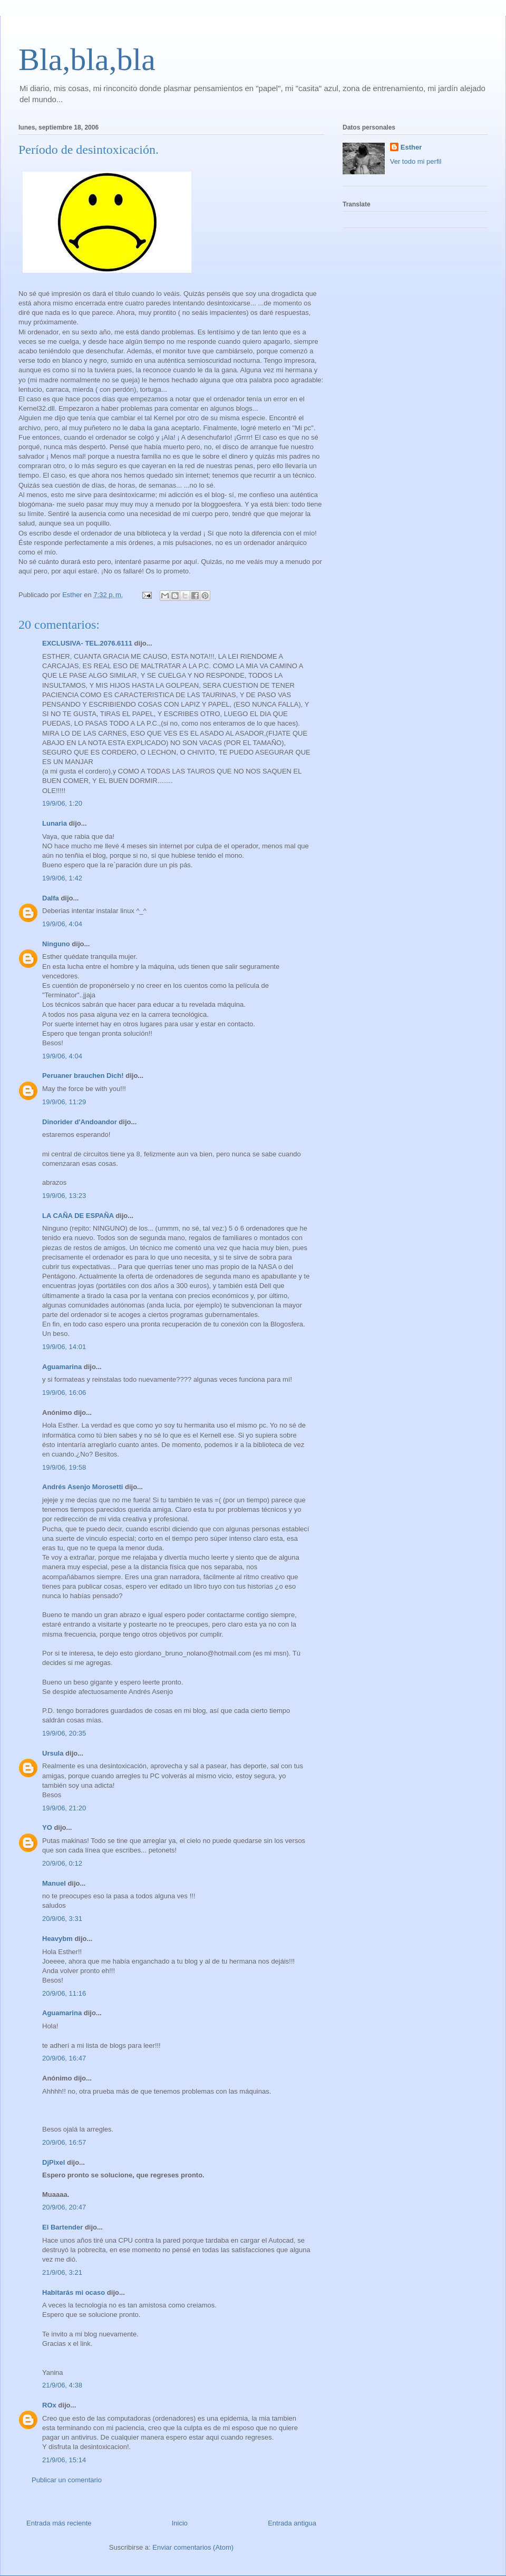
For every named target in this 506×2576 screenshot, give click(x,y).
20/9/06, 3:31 (62, 1919)
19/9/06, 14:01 (64, 1347)
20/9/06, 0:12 (62, 1863)
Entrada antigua (292, 2523)
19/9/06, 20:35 (64, 1733)
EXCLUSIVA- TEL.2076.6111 (87, 643)
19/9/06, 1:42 (62, 878)
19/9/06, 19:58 (64, 1467)
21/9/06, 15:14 (64, 2460)
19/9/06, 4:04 (62, 924)
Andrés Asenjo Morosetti (82, 1487)
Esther (411, 147)
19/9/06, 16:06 (64, 1392)
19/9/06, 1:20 (62, 803)
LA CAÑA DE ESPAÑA (78, 1216)
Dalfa (50, 898)
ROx (49, 2405)
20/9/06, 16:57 (64, 2142)
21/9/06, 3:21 (62, 2272)
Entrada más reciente (59, 2523)
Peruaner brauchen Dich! (83, 1075)
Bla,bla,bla (86, 59)
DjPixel (53, 2162)
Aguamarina (62, 1367)
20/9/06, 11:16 (64, 1993)
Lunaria (54, 823)
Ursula (52, 1753)
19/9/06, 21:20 (64, 1808)
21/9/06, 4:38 (62, 2385)
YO (47, 1827)
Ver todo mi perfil (416, 161)
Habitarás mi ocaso (73, 2292)
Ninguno (56, 944)
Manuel (54, 1883)
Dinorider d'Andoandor (79, 1122)
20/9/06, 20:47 (64, 2207)
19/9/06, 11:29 (64, 1102)
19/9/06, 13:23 (64, 1196)
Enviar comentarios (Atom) (192, 2547)
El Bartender (62, 2227)
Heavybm (57, 1939)
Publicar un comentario (67, 2480)
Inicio (180, 2523)
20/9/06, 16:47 (64, 2058)
